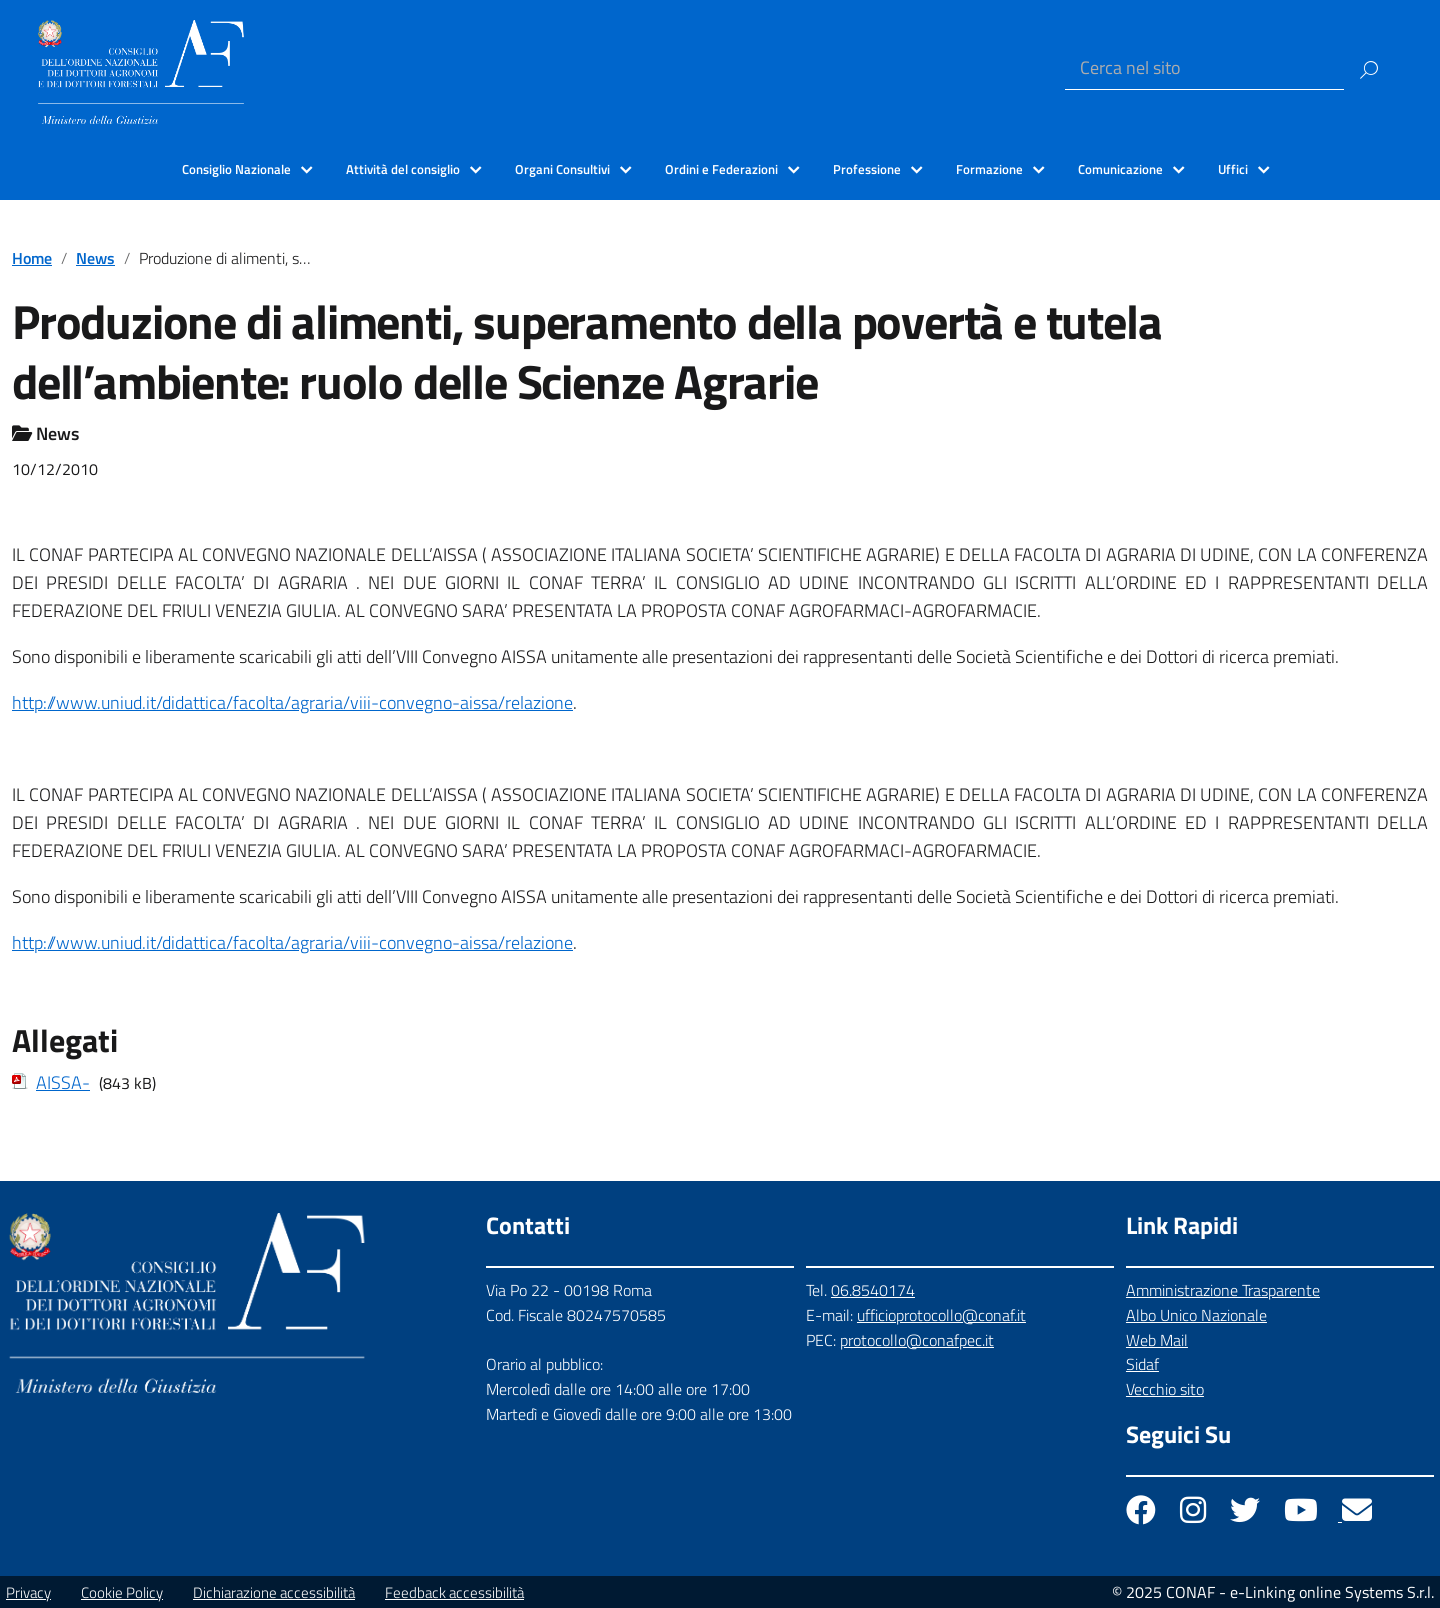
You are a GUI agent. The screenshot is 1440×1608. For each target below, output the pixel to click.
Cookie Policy (122, 1592)
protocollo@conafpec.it (917, 1340)
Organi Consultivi (562, 169)
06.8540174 (873, 1290)
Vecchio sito (1165, 1389)
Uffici (1233, 169)
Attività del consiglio (403, 169)
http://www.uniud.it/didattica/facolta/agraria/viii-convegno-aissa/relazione (292, 702)
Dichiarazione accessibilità (274, 1592)
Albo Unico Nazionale (1196, 1315)
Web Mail (1157, 1340)
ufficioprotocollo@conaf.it (941, 1315)
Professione (867, 169)
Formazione (989, 169)
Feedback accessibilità (454, 1592)
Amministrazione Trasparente (1223, 1290)
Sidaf (1142, 1364)
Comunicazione (1120, 169)
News (95, 258)
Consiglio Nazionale (236, 169)
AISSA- (63, 1082)
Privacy (28, 1592)
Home (32, 258)
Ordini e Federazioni (721, 169)
